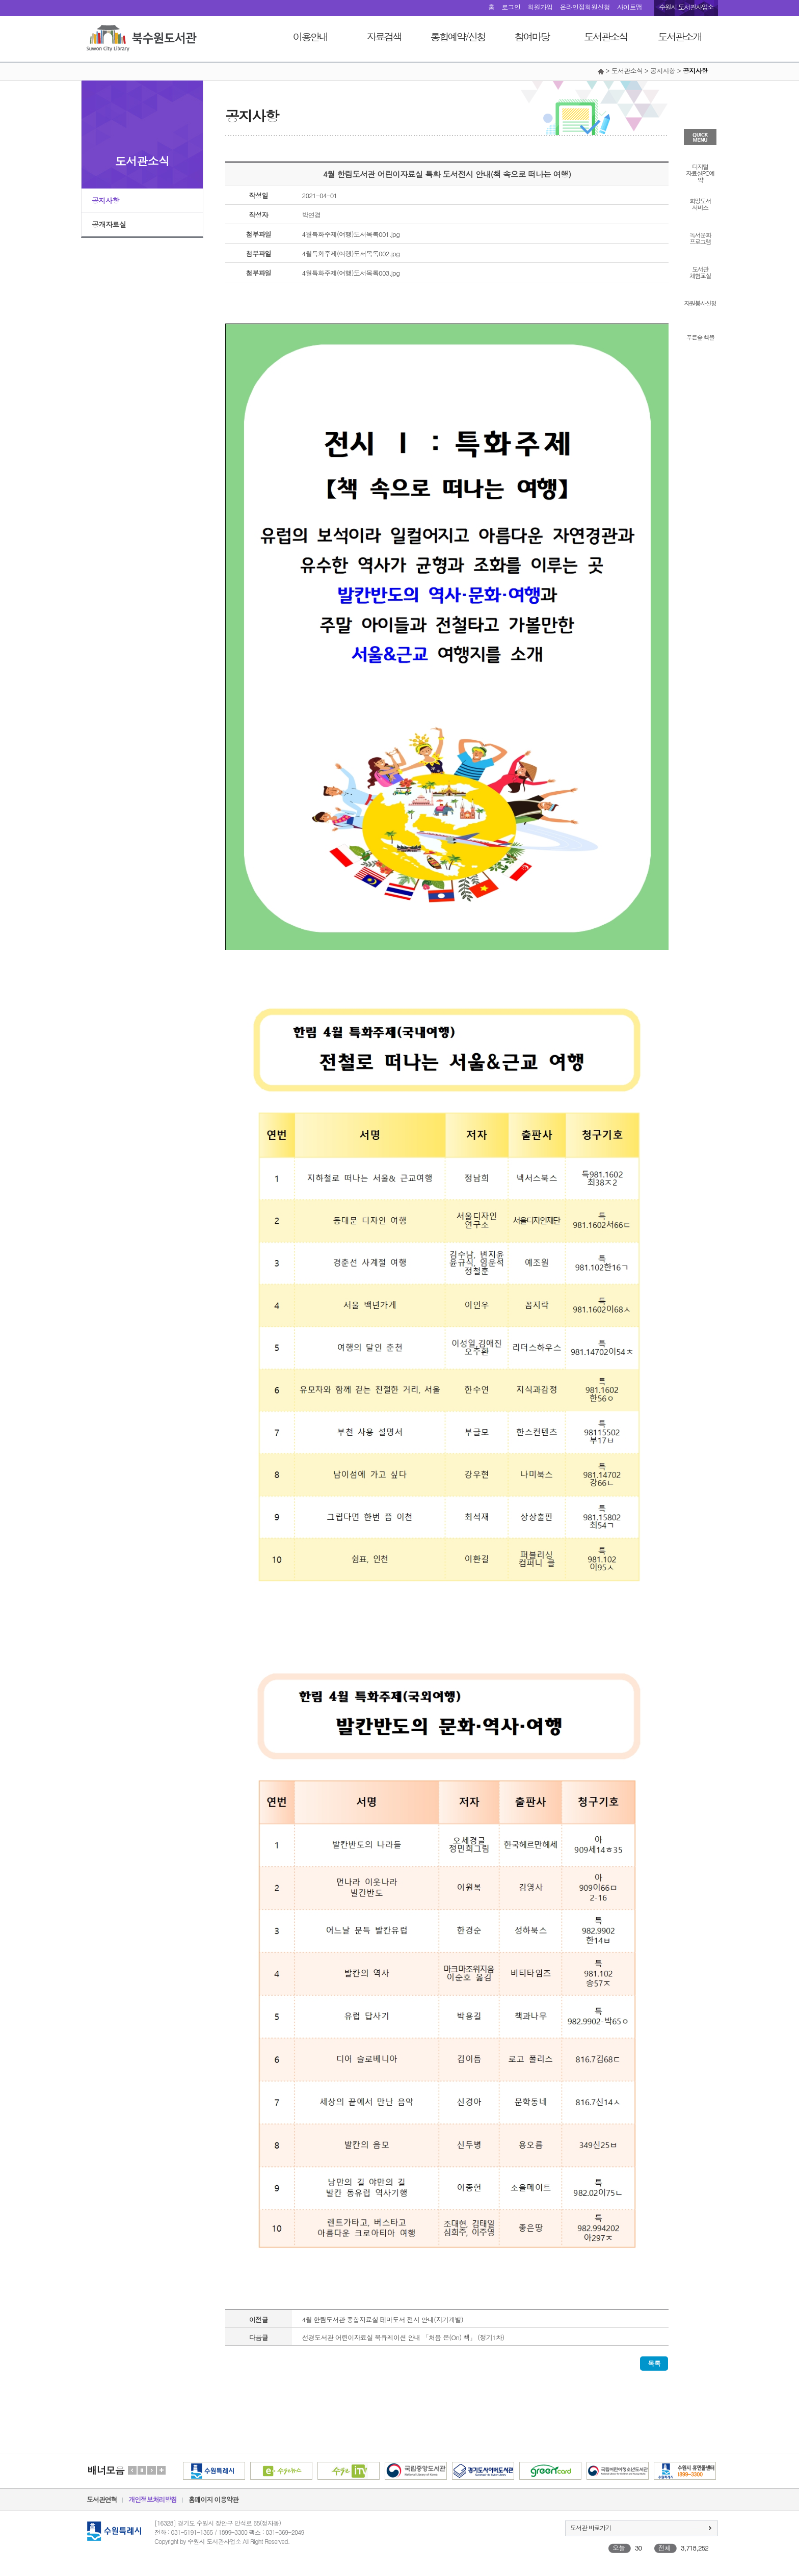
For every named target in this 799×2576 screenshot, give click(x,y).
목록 (654, 2363)
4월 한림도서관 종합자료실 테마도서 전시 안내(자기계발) (382, 2319)
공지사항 (105, 200)
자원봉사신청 (700, 302)
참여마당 (532, 36)
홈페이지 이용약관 (213, 2499)
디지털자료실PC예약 (700, 172)
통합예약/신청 (458, 36)
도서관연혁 (102, 2499)
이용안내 (310, 36)
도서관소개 (679, 36)
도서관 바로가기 (590, 2527)
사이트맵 (629, 7)
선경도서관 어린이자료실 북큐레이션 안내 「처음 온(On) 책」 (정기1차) (403, 2337)
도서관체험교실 (700, 271)
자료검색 (384, 36)
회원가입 (539, 7)
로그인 (510, 7)
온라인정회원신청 (584, 7)
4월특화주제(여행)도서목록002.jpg (351, 253)
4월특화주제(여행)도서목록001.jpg (351, 234)
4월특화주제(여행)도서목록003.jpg (351, 273)
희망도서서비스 (700, 203)
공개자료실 (109, 224)
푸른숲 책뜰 (700, 336)
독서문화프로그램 (700, 237)
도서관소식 (605, 36)
